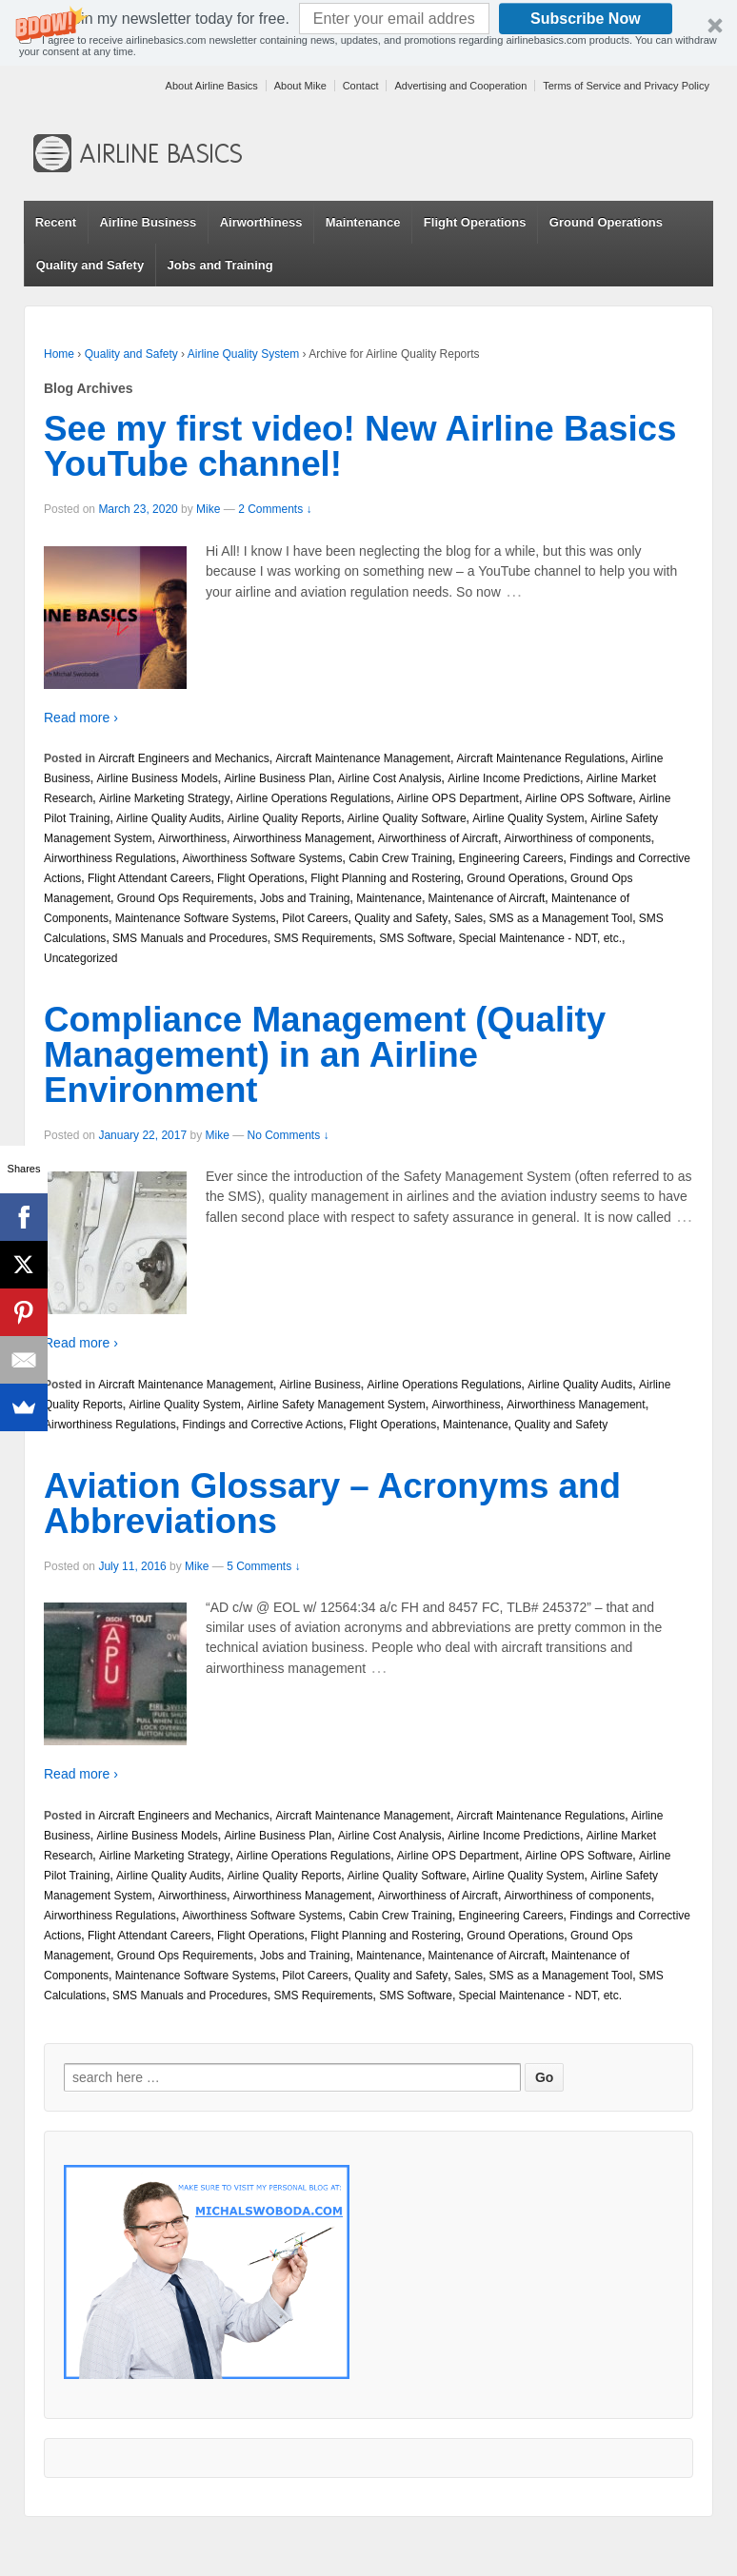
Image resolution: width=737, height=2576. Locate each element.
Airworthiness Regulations (110, 858)
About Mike (300, 85)
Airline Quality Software (407, 818)
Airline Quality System (243, 354)
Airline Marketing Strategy (164, 798)
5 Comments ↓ (263, 1566)
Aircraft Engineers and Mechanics (183, 758)
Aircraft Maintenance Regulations (541, 758)
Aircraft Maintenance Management (362, 758)
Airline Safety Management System (336, 1404)
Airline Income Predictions (514, 778)
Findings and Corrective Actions (262, 1424)
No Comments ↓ (288, 1135)
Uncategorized (80, 958)
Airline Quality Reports (284, 818)
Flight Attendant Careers (149, 878)
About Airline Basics (212, 85)
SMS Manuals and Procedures (190, 938)
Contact (361, 85)
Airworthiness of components (578, 838)
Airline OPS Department (458, 798)
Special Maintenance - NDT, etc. (540, 938)
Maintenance (363, 222)
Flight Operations (475, 222)
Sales (468, 918)
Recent (55, 222)
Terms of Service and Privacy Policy (626, 85)
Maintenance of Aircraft (487, 898)
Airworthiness (261, 222)
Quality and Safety (90, 265)
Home (59, 354)
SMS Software (415, 938)
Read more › (81, 717)
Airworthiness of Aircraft (438, 838)
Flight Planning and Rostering (385, 878)
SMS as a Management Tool (561, 918)
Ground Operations (606, 222)
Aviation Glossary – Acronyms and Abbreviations (332, 1503)
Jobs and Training (219, 265)
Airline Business (147, 222)
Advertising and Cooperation (460, 85)
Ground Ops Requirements (185, 898)
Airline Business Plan (277, 778)
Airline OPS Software (579, 798)
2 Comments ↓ (274, 509)
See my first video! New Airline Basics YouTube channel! (360, 446)
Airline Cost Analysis (390, 778)
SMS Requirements (322, 938)
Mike (208, 509)
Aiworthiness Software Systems (262, 858)
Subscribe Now (585, 18)
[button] (368, 33)
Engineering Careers (511, 858)
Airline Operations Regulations (313, 798)
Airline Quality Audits (168, 818)
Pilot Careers (315, 918)
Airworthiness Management (302, 838)
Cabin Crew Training (400, 858)
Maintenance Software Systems (195, 918)
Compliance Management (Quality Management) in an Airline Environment (325, 1055)
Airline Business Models (156, 778)
